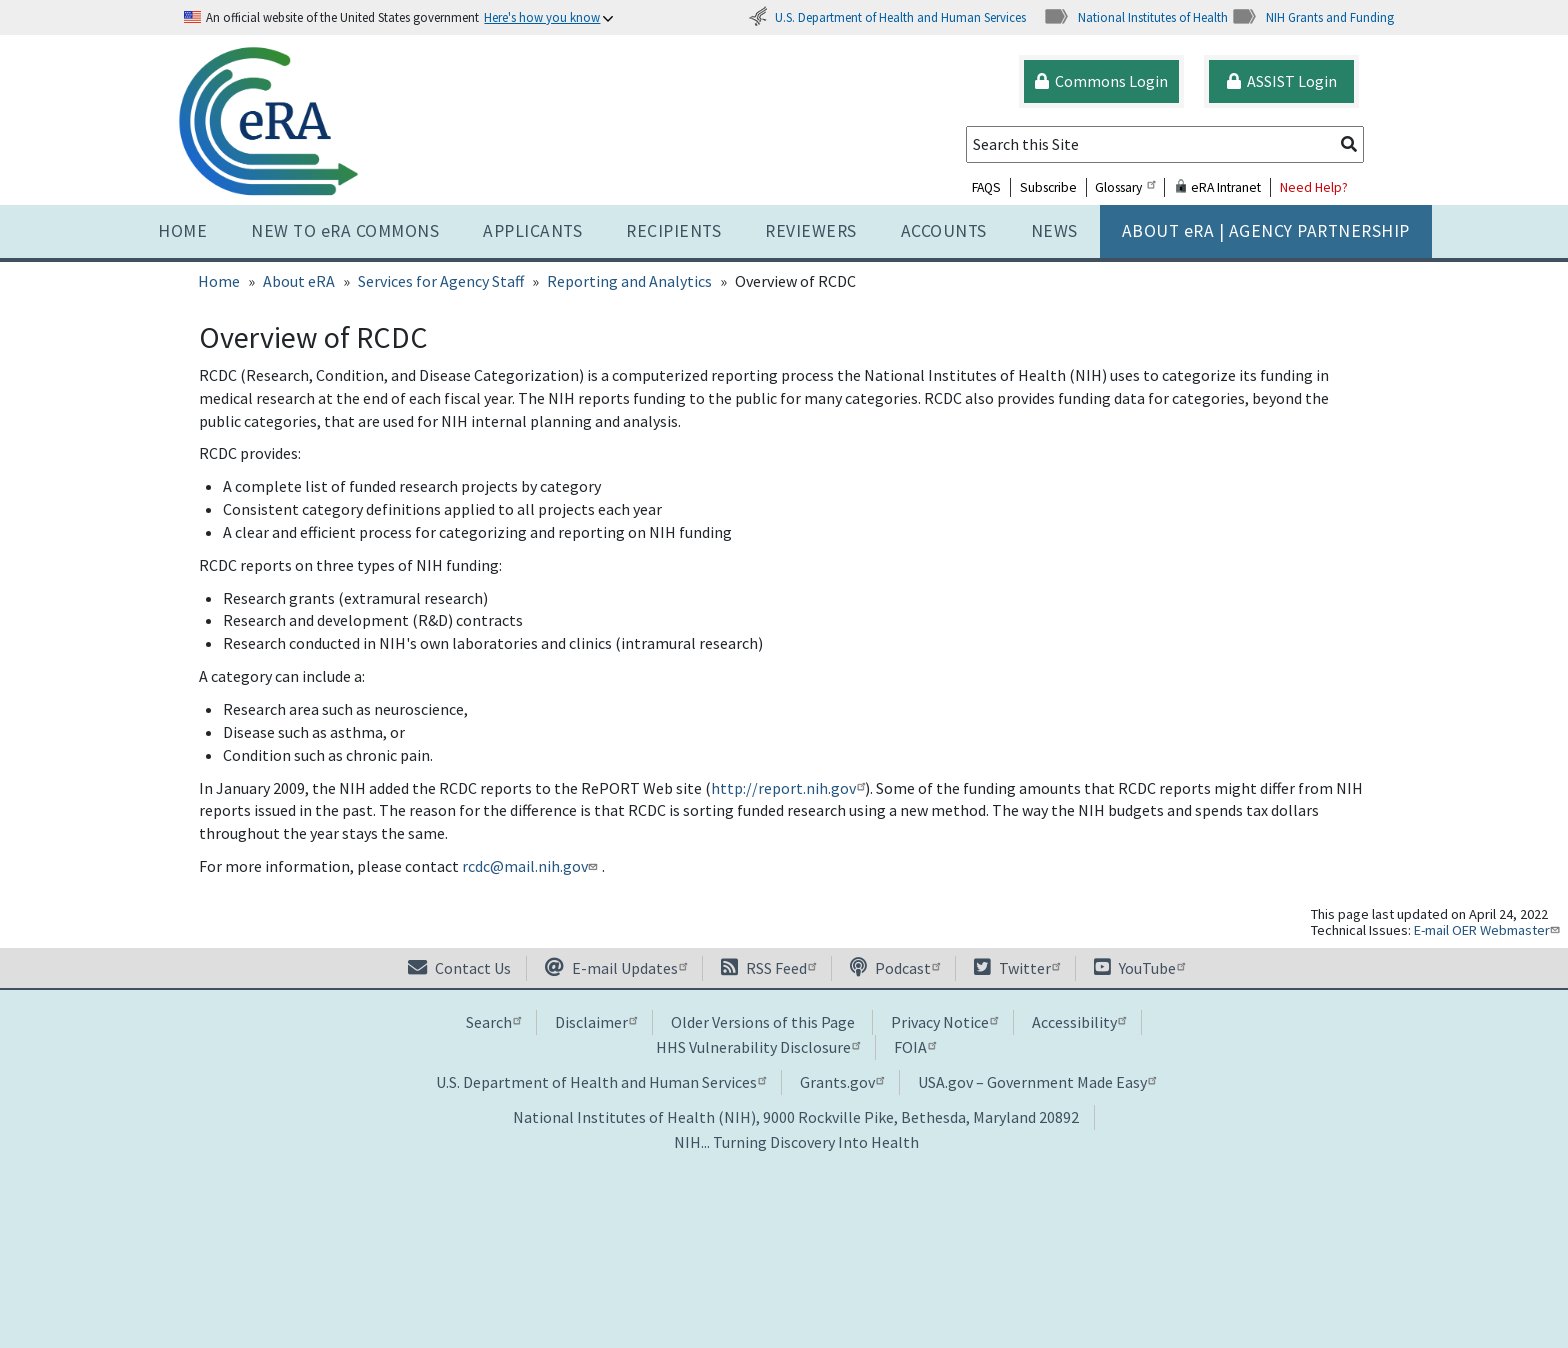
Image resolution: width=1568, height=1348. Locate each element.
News (1054, 231)
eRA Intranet (1217, 187)
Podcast (895, 968)
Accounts (944, 231)
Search (493, 1022)
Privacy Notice (944, 1022)
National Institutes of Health (1135, 17)
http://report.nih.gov (788, 788)
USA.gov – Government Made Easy (1037, 1082)
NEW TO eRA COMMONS (345, 231)
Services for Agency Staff (441, 281)
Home (182, 231)
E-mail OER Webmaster (1489, 930)
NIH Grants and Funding (1312, 17)
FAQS (986, 187)
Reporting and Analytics (629, 281)
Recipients (673, 231)
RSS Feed (768, 968)
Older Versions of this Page (763, 1022)
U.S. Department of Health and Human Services (887, 17)
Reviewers (811, 231)
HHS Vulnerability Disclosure (758, 1047)
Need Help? (1314, 187)
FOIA (915, 1047)
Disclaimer (596, 1022)
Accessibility (1079, 1022)
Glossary (1125, 187)
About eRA (299, 281)
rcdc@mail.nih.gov (531, 866)
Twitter (1017, 968)
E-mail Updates (616, 968)
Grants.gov (842, 1082)
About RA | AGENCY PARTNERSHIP (1266, 231)
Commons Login (1101, 81)
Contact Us (459, 968)
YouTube (1139, 968)
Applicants (532, 231)
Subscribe (1048, 187)
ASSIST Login (1282, 81)
